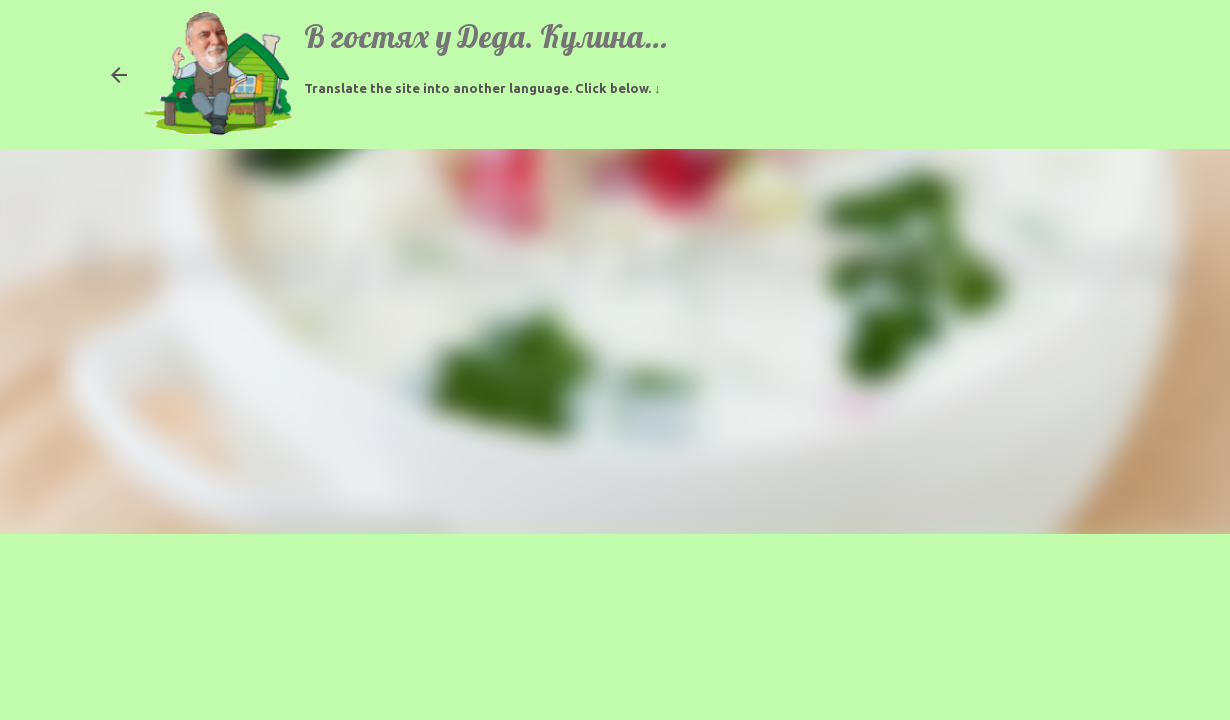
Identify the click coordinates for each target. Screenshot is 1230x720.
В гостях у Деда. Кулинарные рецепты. (572, 36)
